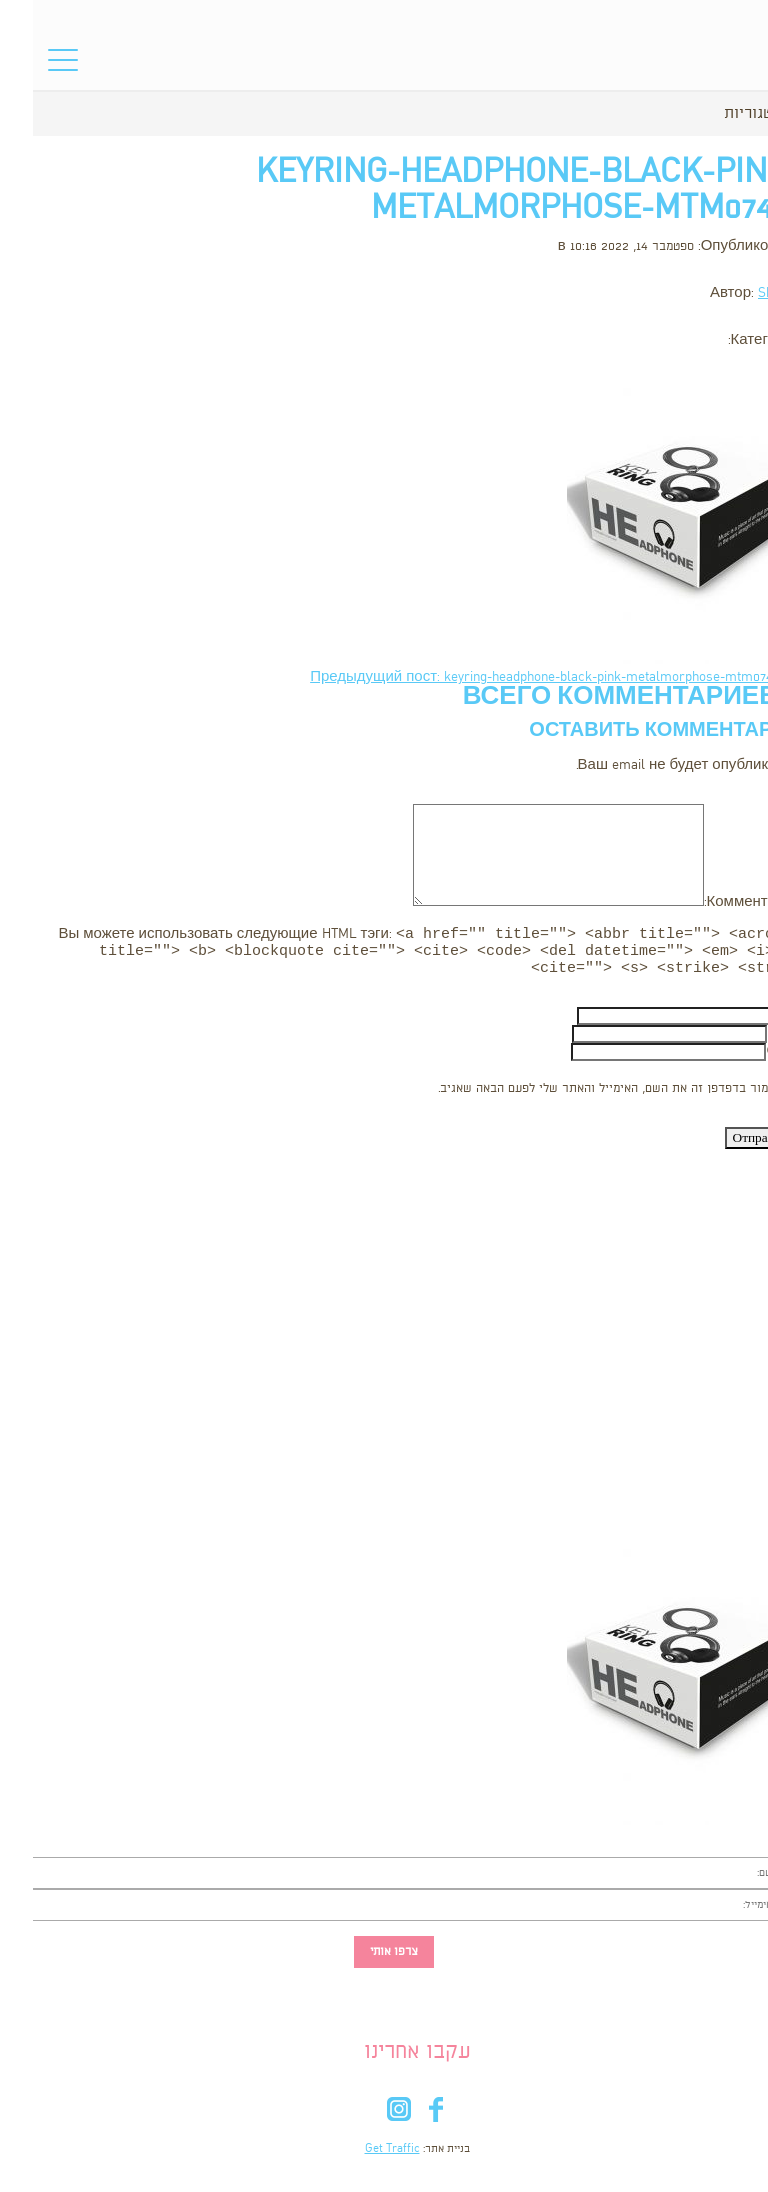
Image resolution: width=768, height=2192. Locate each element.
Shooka (746, 293)
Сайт (750, 1057)
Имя (753, 1021)
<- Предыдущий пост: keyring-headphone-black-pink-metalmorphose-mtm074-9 (522, 677)
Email (751, 1039)
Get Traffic (359, 2155)
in (365, 2119)
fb (402, 2119)
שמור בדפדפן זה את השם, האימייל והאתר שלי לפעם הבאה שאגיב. (574, 1094)
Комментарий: (719, 902)
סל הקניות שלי (717, 65)
